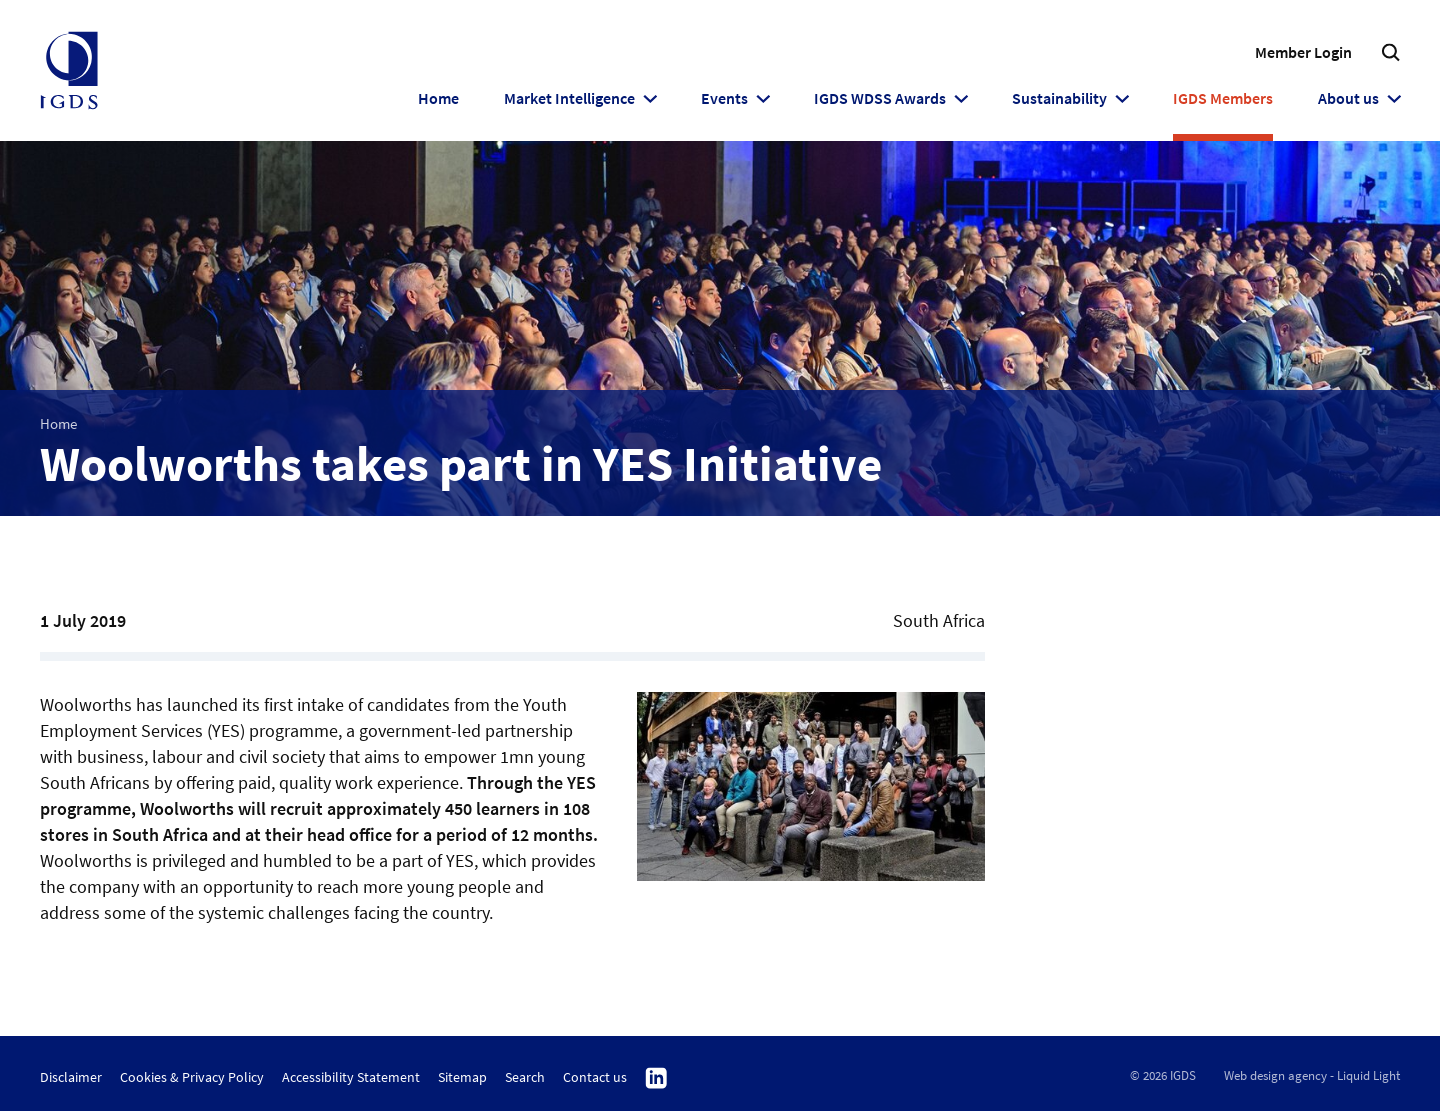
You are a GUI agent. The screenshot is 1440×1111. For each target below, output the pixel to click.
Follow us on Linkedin (656, 1079)
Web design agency (1275, 1075)
